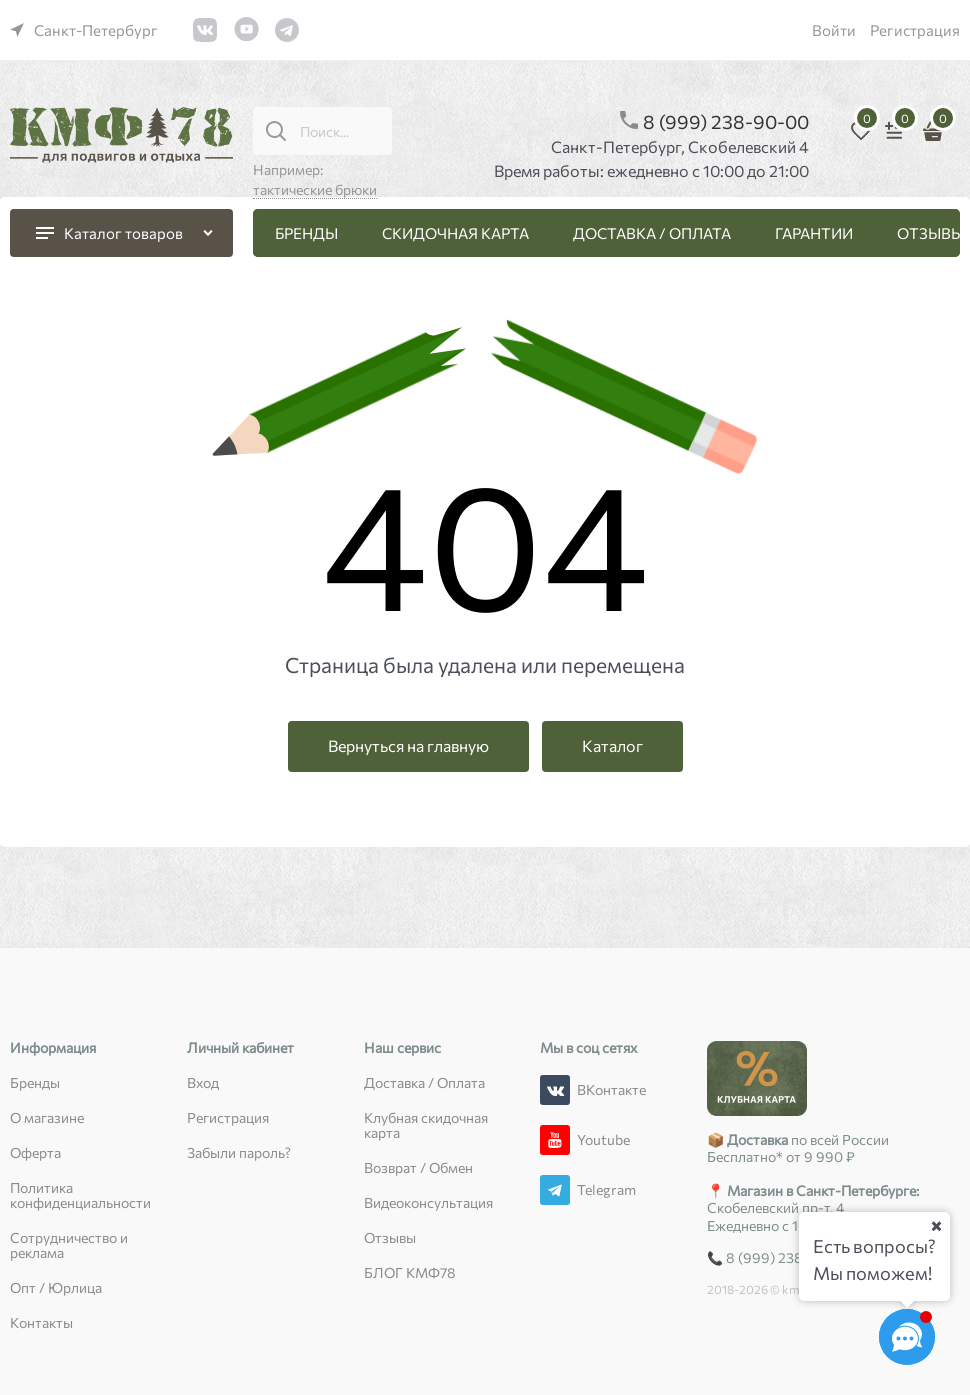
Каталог (612, 745)
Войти (834, 30)
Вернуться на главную (408, 745)
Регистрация (915, 30)
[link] (84, 30)
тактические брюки (315, 189)
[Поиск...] (276, 131)
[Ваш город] (936, 1226)
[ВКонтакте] (555, 1090)
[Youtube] (555, 1140)
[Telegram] (555, 1190)
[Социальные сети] (907, 1337)
